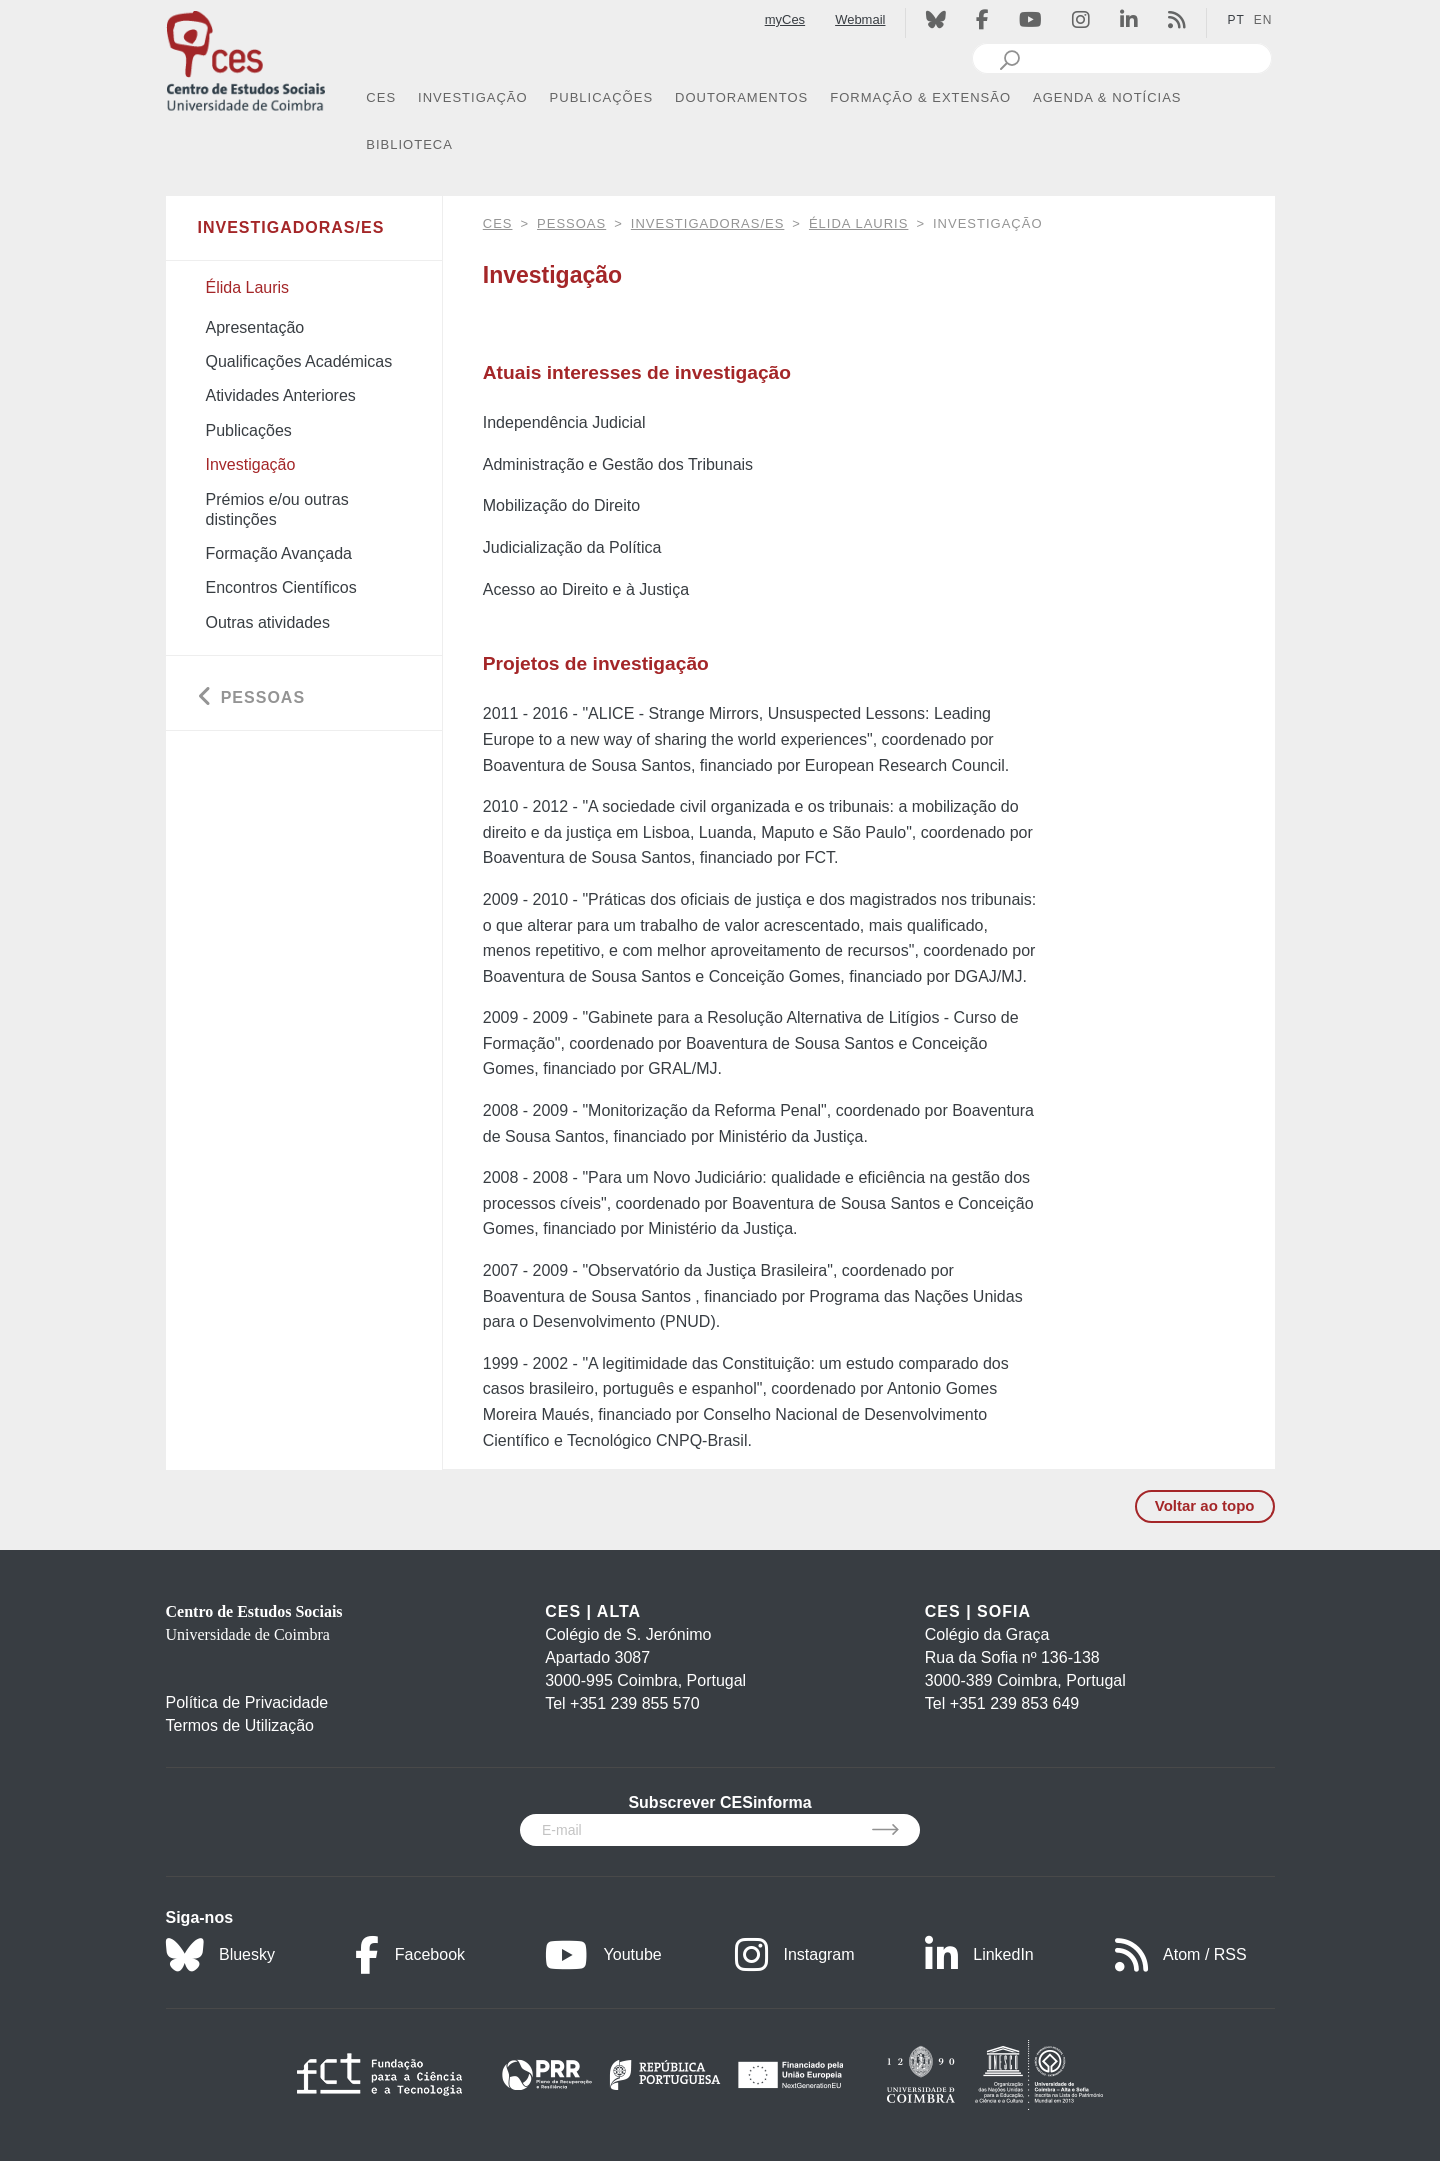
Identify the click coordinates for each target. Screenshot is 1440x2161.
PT (1235, 20)
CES (498, 223)
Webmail (860, 19)
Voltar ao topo (1205, 1505)
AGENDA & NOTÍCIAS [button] (1107, 97)
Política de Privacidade (247, 1702)
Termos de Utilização (240, 1725)
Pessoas (571, 223)
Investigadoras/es (708, 223)
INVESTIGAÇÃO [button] (473, 97)
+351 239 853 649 (1014, 1703)
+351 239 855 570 (634, 1703)
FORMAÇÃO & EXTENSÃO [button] (920, 97)
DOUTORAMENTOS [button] (741, 97)
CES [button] (381, 97)
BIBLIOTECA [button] (409, 144)
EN (1263, 20)
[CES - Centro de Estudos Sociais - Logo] (246, 58)
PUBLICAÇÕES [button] (601, 97)
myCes (785, 19)
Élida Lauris (858, 223)
